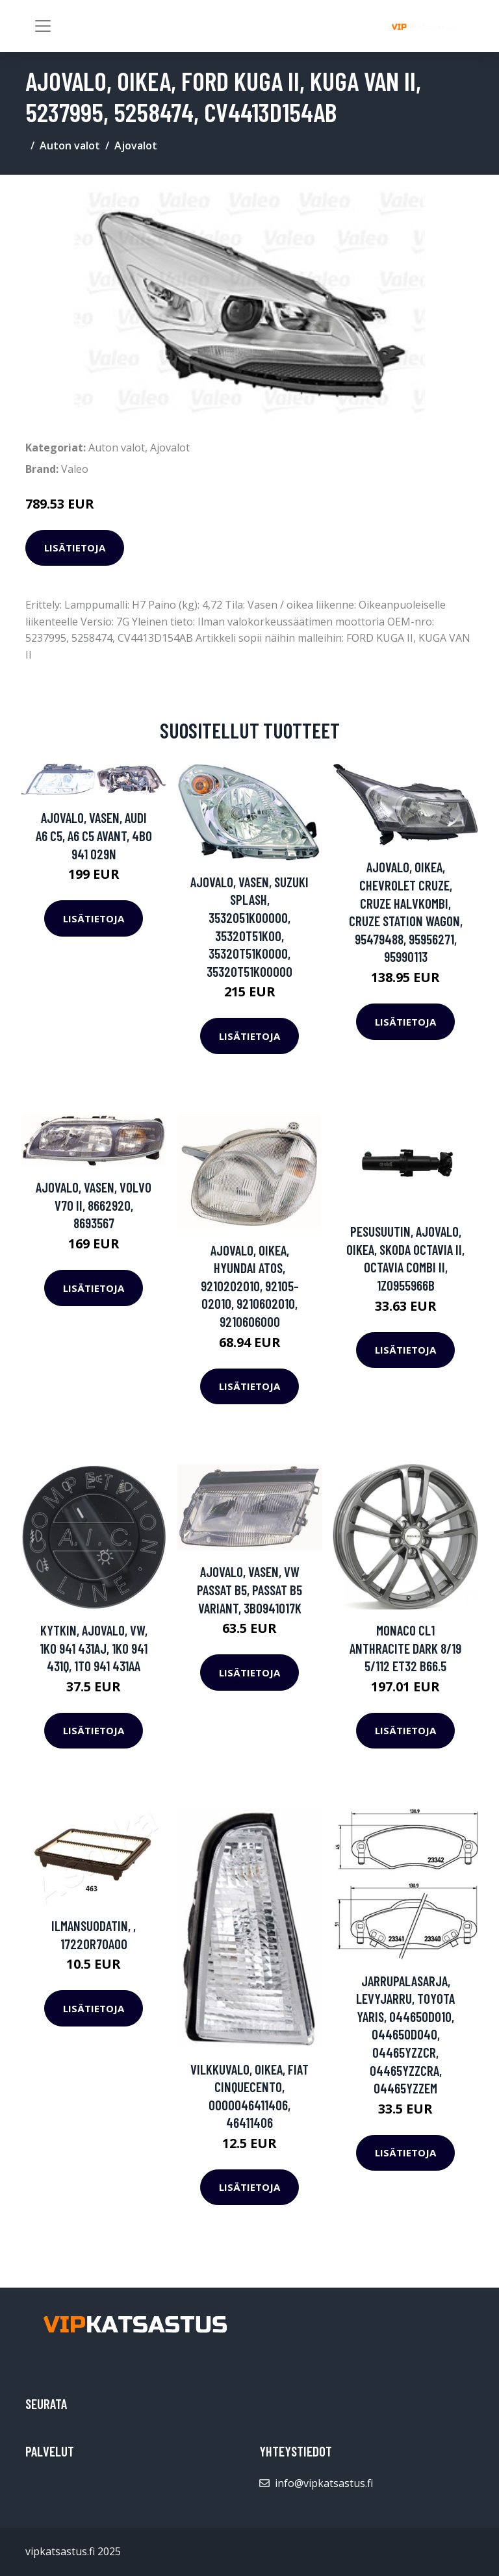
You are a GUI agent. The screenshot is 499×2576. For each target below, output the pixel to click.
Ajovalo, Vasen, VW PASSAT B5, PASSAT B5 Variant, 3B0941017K (249, 1589)
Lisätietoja (74, 547)
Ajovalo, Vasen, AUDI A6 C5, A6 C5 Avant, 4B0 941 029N (94, 835)
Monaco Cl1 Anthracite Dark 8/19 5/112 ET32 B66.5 (405, 1648)
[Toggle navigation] (42, 26)
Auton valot (70, 145)
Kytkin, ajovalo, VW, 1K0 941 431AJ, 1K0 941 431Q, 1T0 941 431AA (93, 1648)
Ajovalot (135, 145)
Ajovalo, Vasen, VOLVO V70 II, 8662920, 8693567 (93, 1205)
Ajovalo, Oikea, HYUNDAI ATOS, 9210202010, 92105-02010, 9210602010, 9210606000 (250, 1286)
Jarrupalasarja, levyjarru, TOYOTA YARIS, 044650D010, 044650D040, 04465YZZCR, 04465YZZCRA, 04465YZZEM (405, 2035)
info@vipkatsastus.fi (324, 2483)
